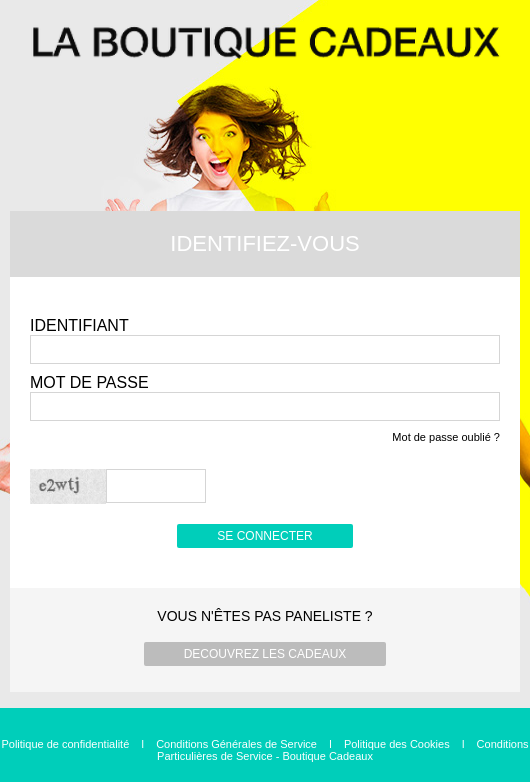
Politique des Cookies (397, 744)
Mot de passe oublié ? (446, 437)
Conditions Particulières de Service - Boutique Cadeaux (342, 750)
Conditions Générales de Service (236, 744)
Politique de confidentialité (65, 744)
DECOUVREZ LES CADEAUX (265, 654)
